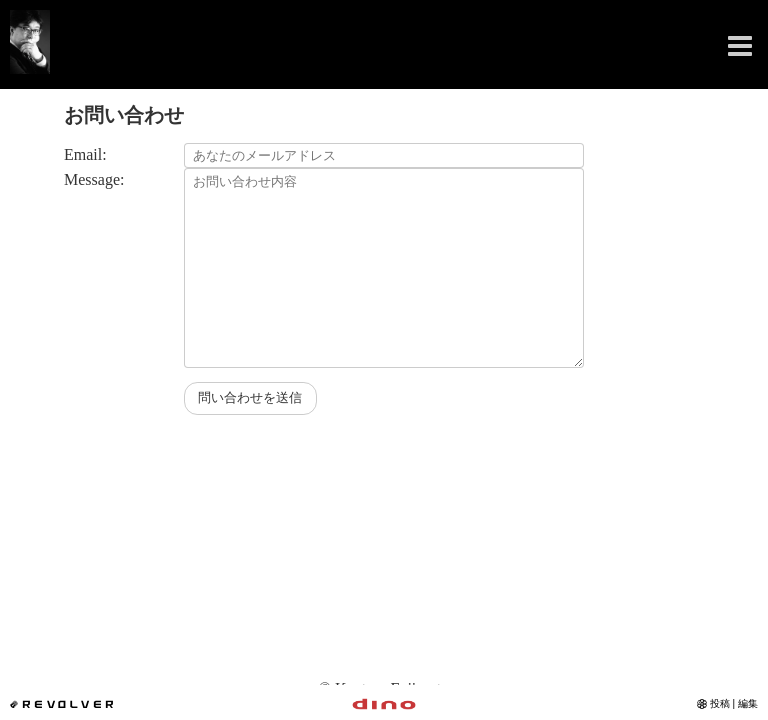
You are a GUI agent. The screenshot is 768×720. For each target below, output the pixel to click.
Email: (85, 154)
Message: (94, 179)
